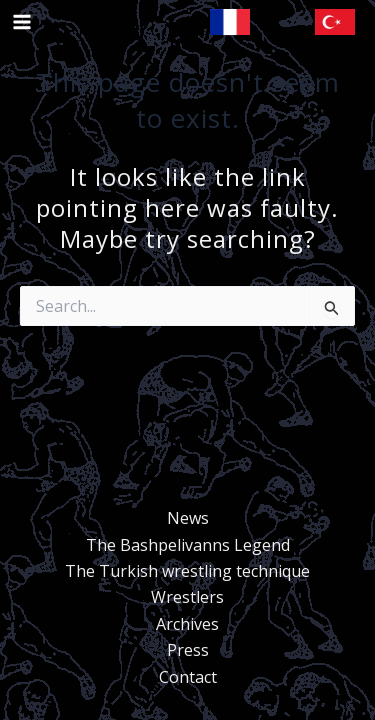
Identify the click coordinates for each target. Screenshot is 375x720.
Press (188, 650)
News (188, 518)
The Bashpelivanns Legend (188, 545)
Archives (187, 624)
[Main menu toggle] (22, 22)
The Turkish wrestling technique (187, 571)
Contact (188, 677)
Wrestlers (187, 597)
